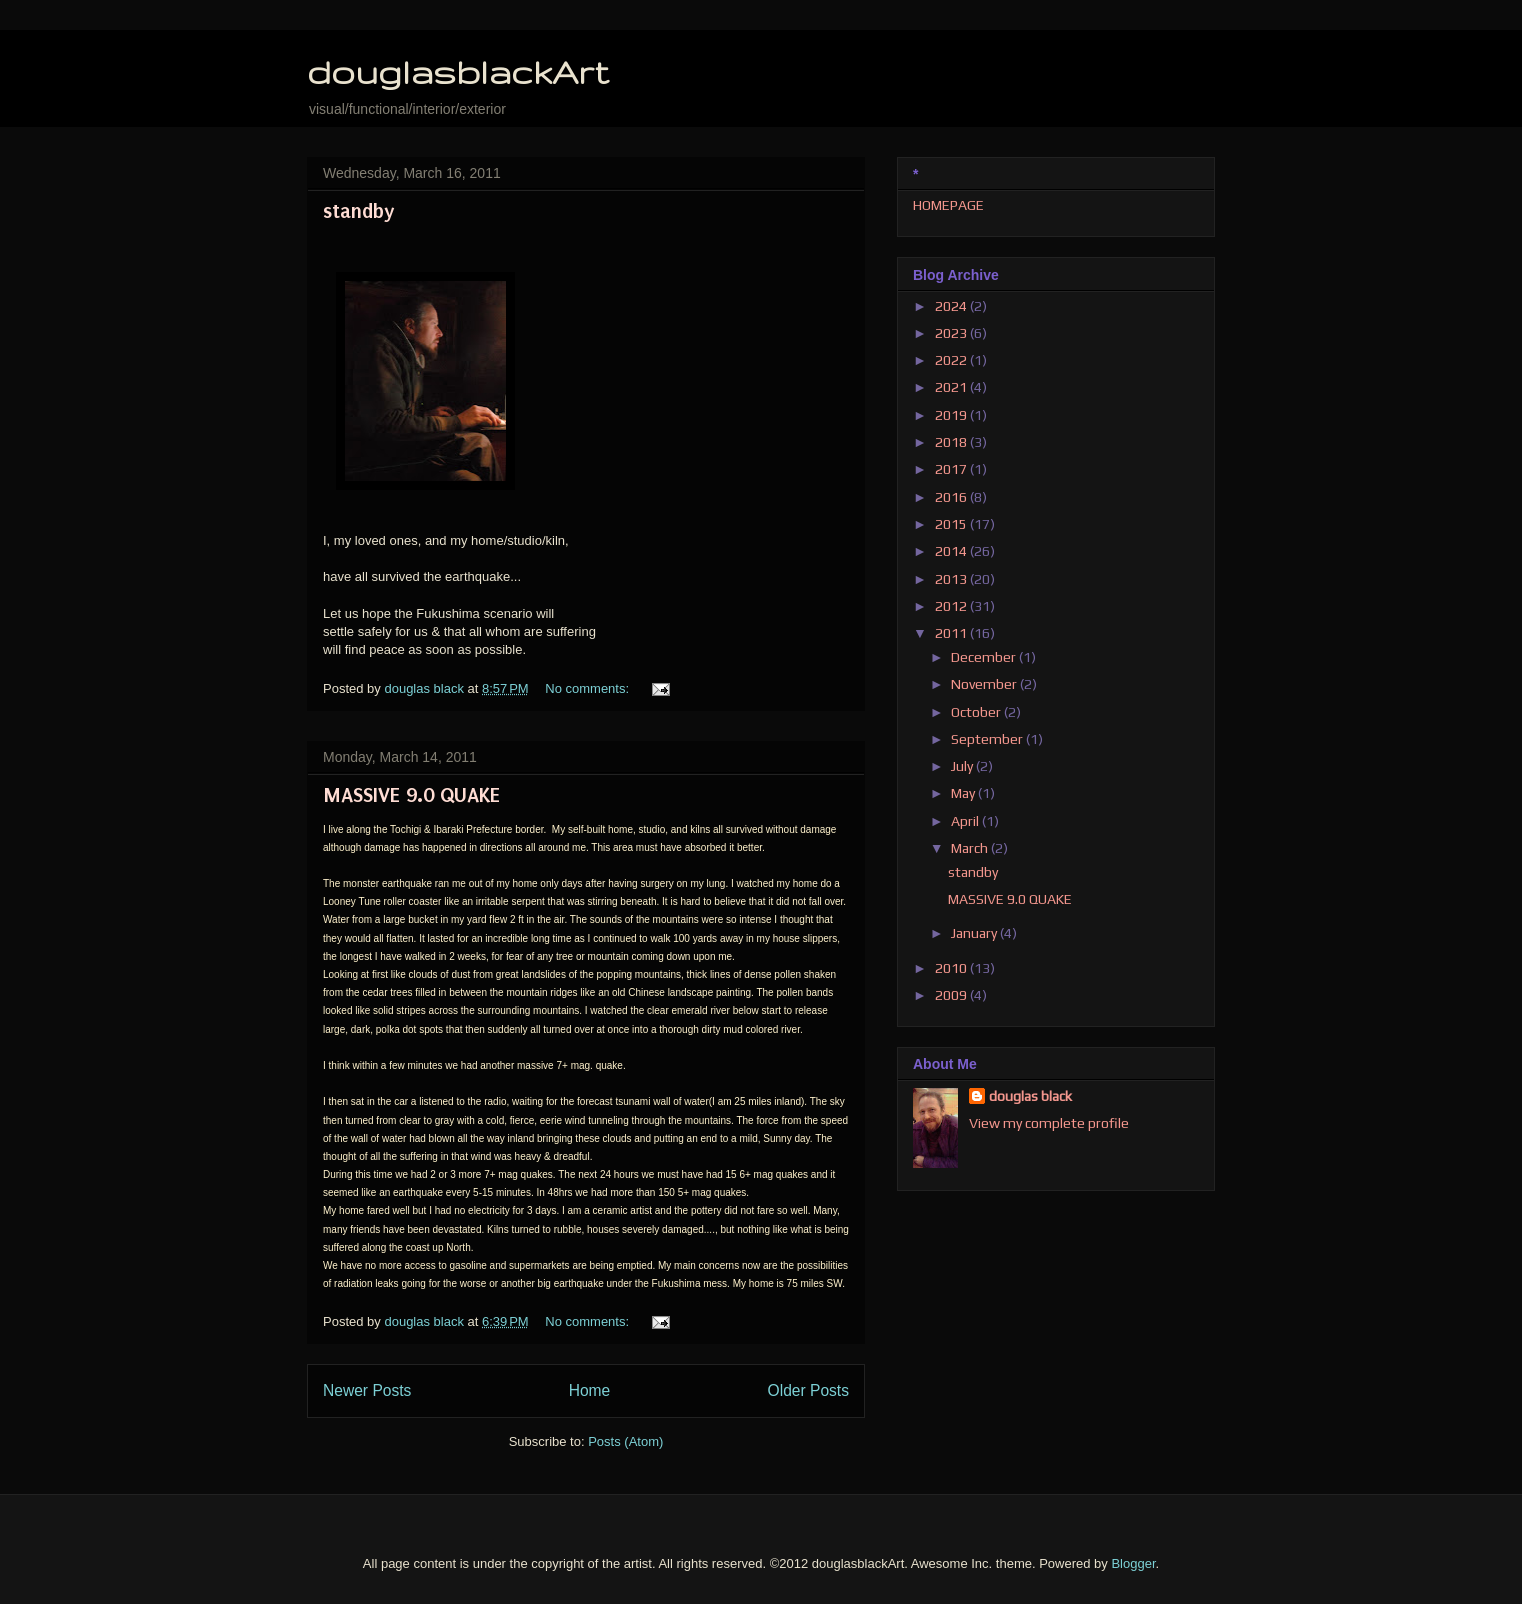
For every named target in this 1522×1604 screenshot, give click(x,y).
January (975, 933)
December (985, 657)
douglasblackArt (458, 71)
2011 (952, 633)
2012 (952, 606)
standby (359, 211)
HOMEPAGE (948, 205)
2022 (952, 360)
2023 (952, 333)
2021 (952, 387)
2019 (952, 415)
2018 (952, 442)
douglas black (1030, 1096)
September (988, 739)
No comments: (588, 688)
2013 (952, 579)
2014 (952, 551)
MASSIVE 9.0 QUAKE (411, 795)
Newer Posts (367, 1390)
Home (590, 1390)
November (985, 684)
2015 (952, 524)
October (977, 712)
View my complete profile (1049, 1123)
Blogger (1133, 1563)
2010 (952, 968)
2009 (952, 995)
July (963, 766)
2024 (952, 306)
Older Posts (808, 1390)
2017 (952, 469)
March (971, 848)
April (966, 821)
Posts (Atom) (625, 1441)
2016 (952, 497)
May (964, 793)
